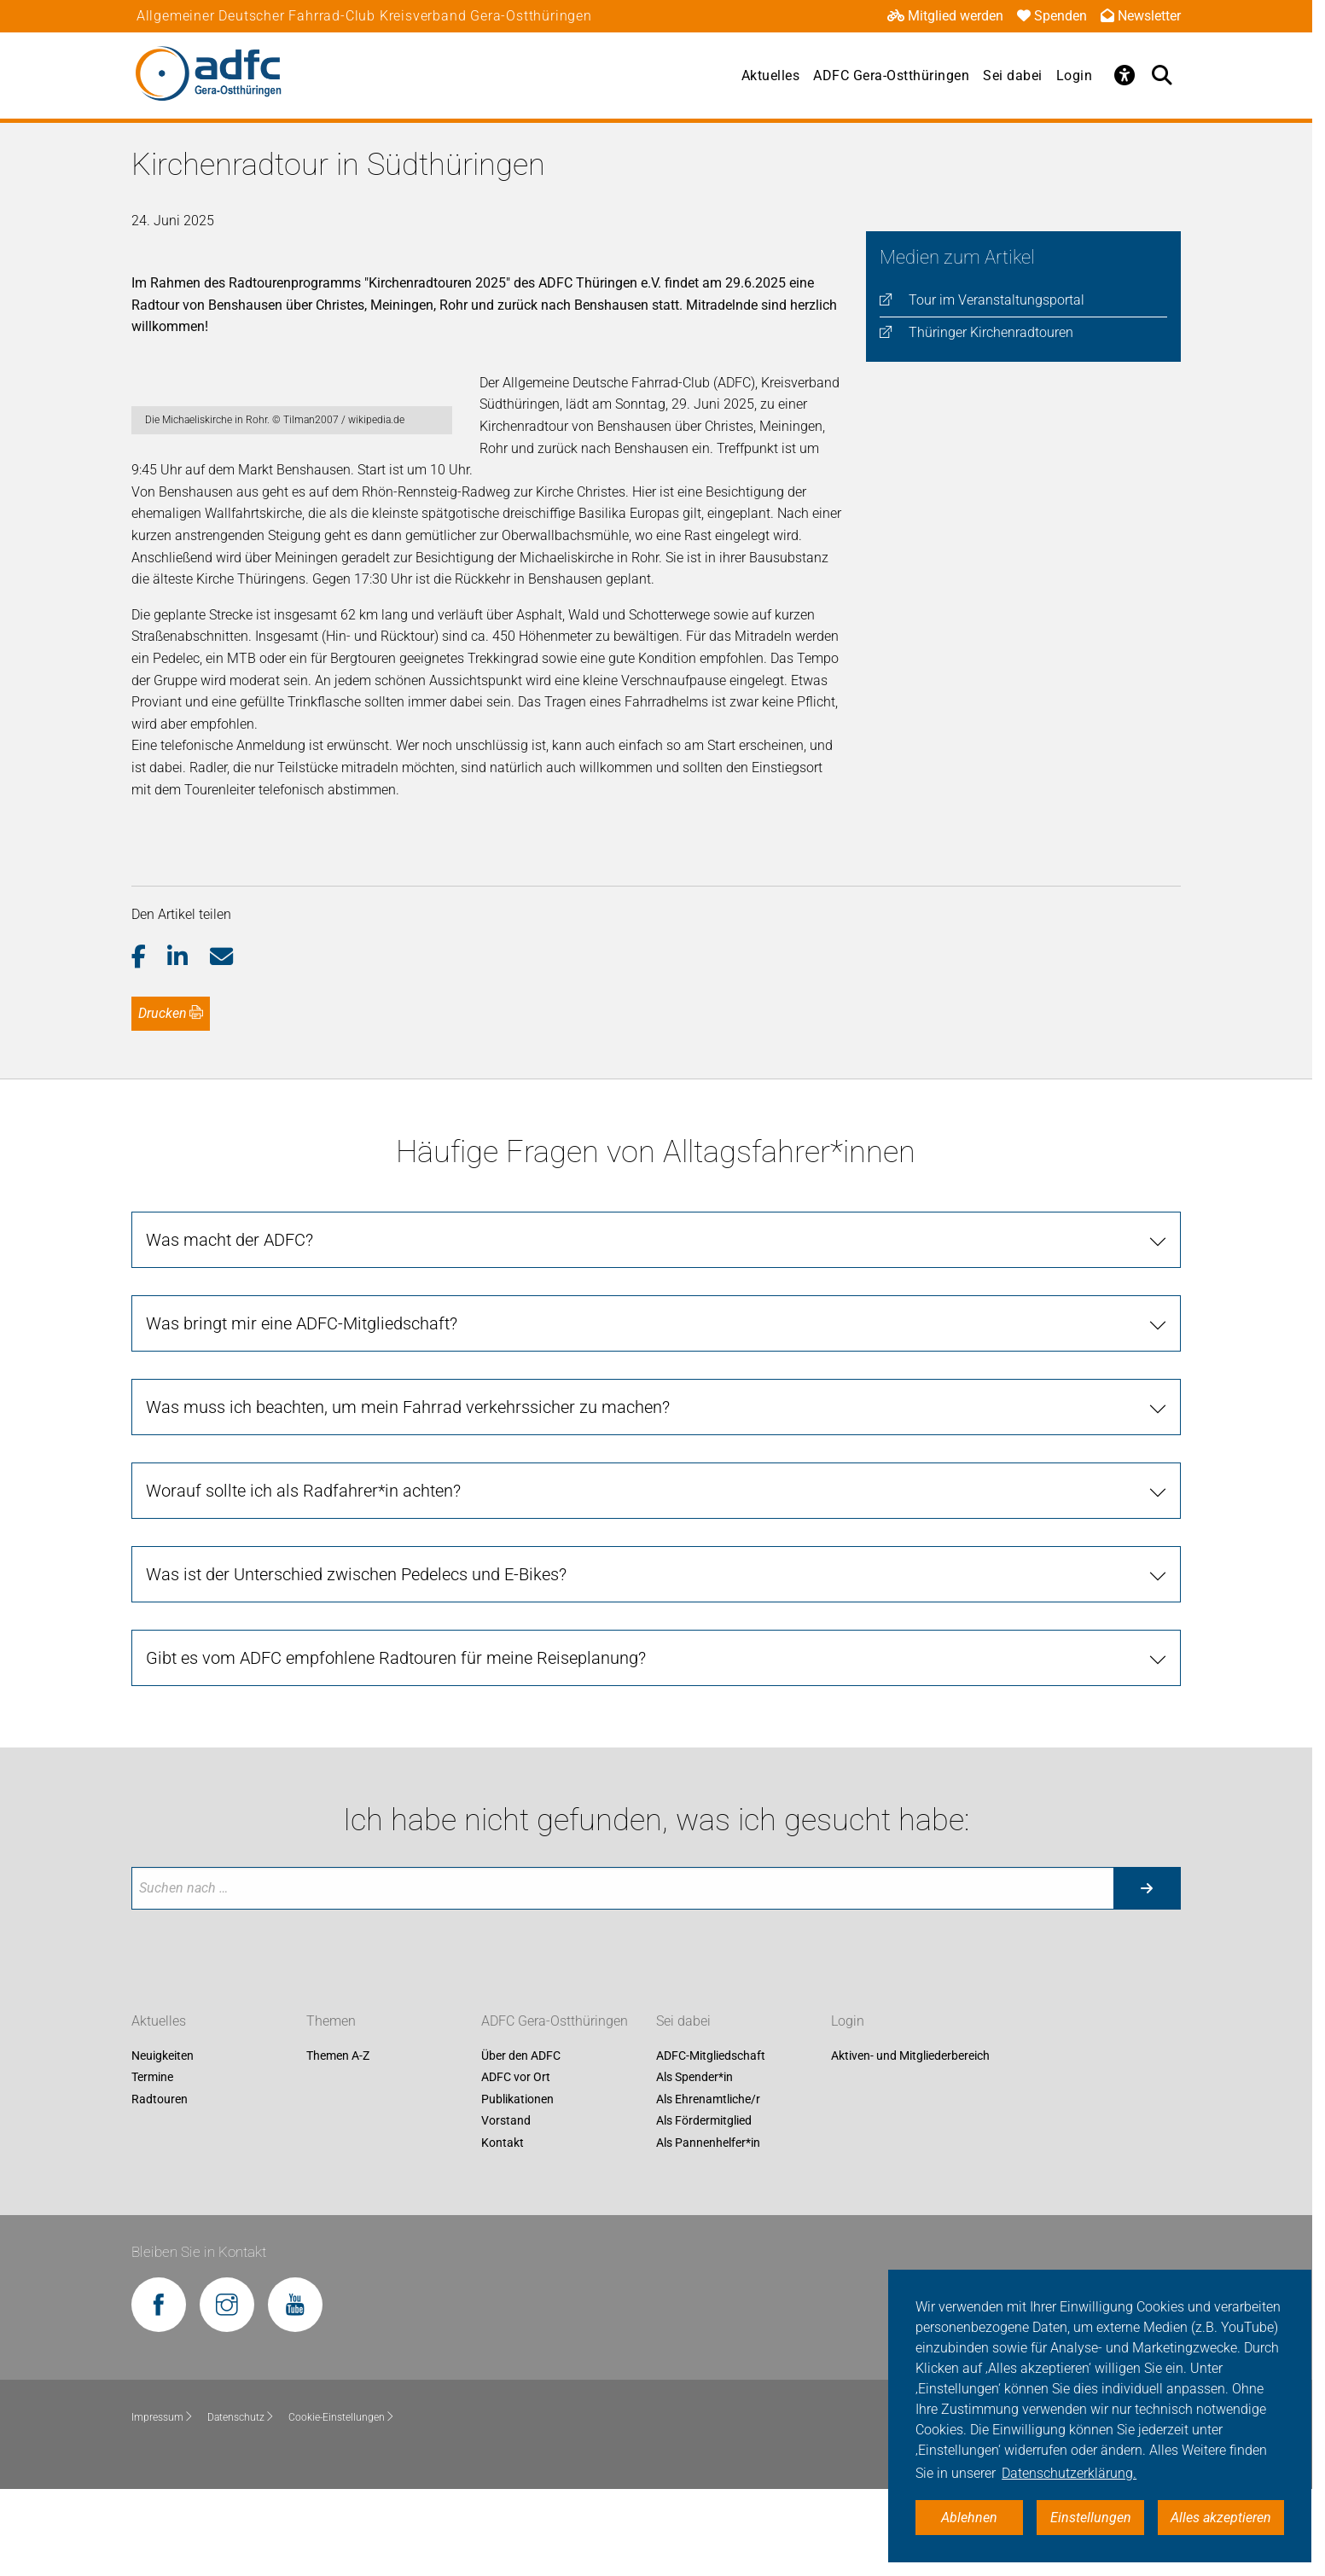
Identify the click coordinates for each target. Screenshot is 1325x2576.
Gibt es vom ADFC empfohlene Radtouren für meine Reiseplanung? (396, 1746)
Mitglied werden (945, 16)
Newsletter (1141, 16)
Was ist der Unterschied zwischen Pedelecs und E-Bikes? (356, 1662)
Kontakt (502, 2230)
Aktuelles (770, 75)
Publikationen (517, 2187)
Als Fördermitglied (704, 2208)
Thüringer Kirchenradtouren (991, 332)
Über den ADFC (521, 2142)
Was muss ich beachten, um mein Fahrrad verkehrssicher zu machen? (408, 1495)
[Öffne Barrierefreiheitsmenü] (1124, 75)
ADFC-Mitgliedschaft (710, 2142)
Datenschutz (241, 2504)
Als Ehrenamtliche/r (708, 2187)
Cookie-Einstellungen (341, 2504)
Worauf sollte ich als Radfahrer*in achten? (303, 1578)
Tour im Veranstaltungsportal (996, 300)
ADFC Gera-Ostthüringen (891, 75)
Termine (152, 2165)
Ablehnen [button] (969, 2517)
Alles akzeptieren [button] (1221, 2517)
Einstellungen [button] (1090, 2517)
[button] (149, 1044)
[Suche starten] (1146, 1975)
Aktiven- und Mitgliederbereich (910, 2142)
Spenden (1052, 16)
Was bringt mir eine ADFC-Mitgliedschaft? (301, 1411)
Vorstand (506, 2208)
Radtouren (159, 2187)
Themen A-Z (337, 2142)
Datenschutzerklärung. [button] (1069, 2473)
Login (1074, 75)
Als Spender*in (694, 2165)
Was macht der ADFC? (229, 1327)
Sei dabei (1013, 75)
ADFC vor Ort (515, 2165)
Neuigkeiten (162, 2142)
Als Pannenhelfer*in (708, 2230)
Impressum (162, 2504)
